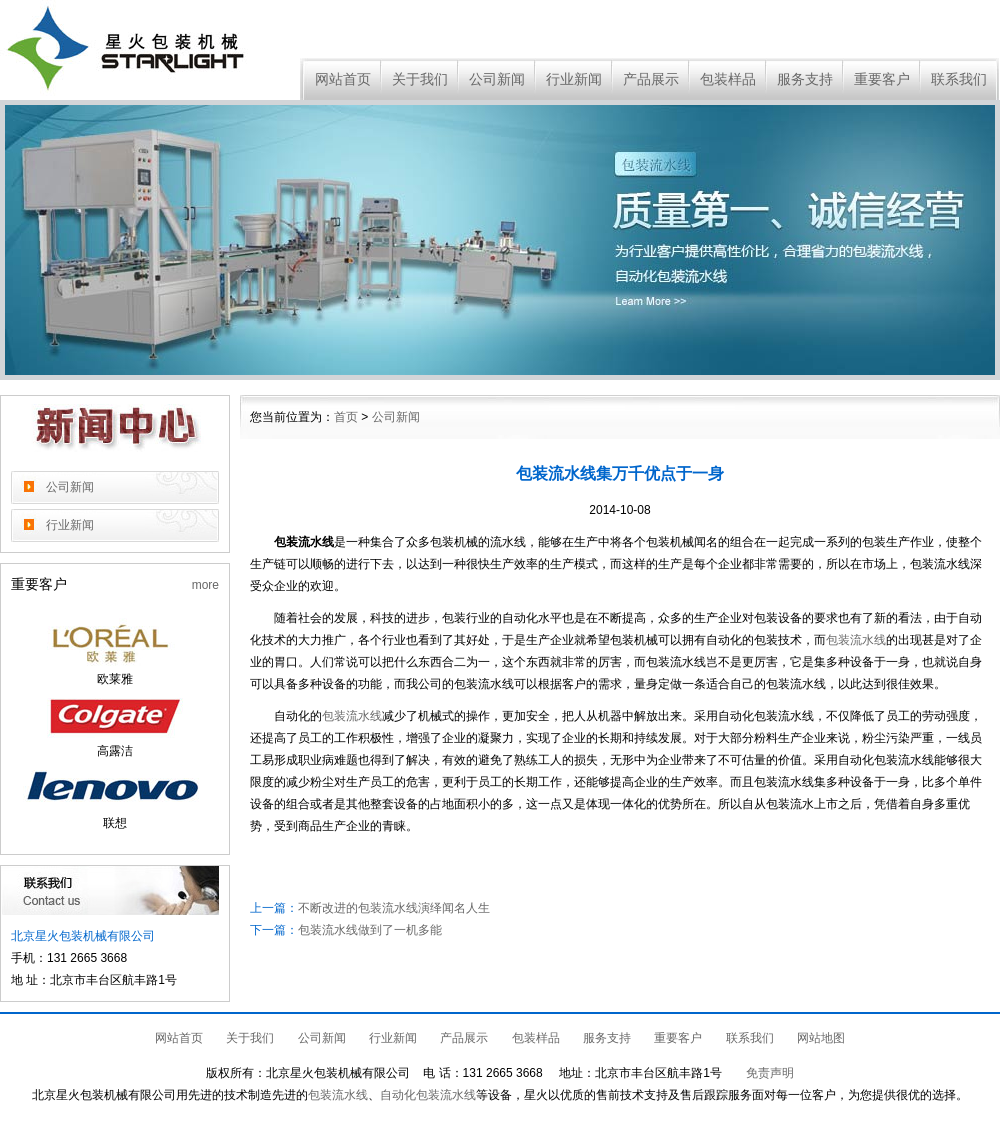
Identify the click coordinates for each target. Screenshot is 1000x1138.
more (205, 585)
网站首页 (343, 79)
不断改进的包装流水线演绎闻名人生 (394, 908)
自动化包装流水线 (428, 1095)
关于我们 (420, 79)
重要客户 (882, 79)
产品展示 (651, 79)
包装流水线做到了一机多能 (370, 930)
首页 (346, 417)
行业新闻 (574, 79)
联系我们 (959, 79)
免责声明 (770, 1073)
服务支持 (805, 79)
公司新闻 (497, 79)
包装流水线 (856, 640)
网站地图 (821, 1038)
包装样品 (728, 79)
